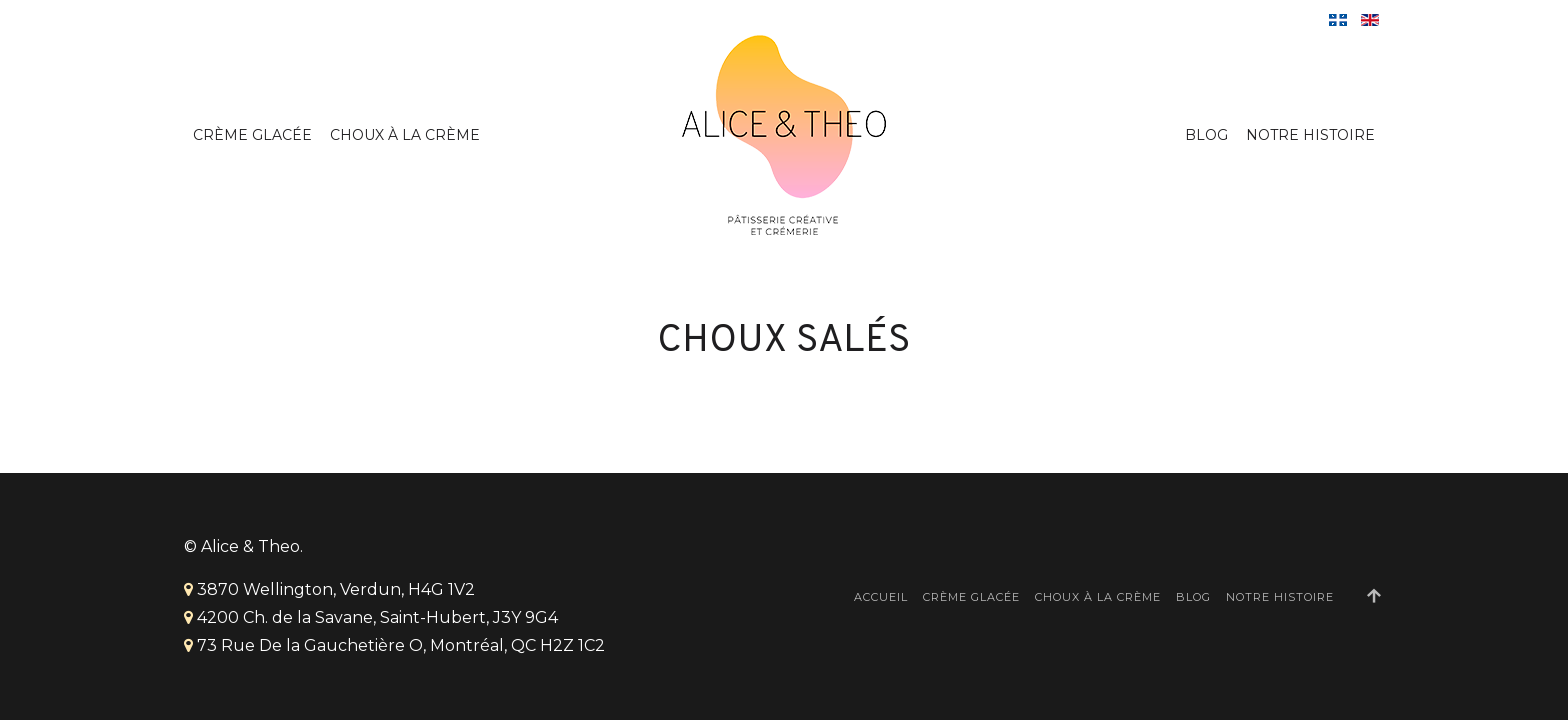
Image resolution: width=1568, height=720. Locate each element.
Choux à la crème (405, 135)
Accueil (881, 597)
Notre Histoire (1310, 135)
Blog (1206, 135)
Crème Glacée (252, 135)
